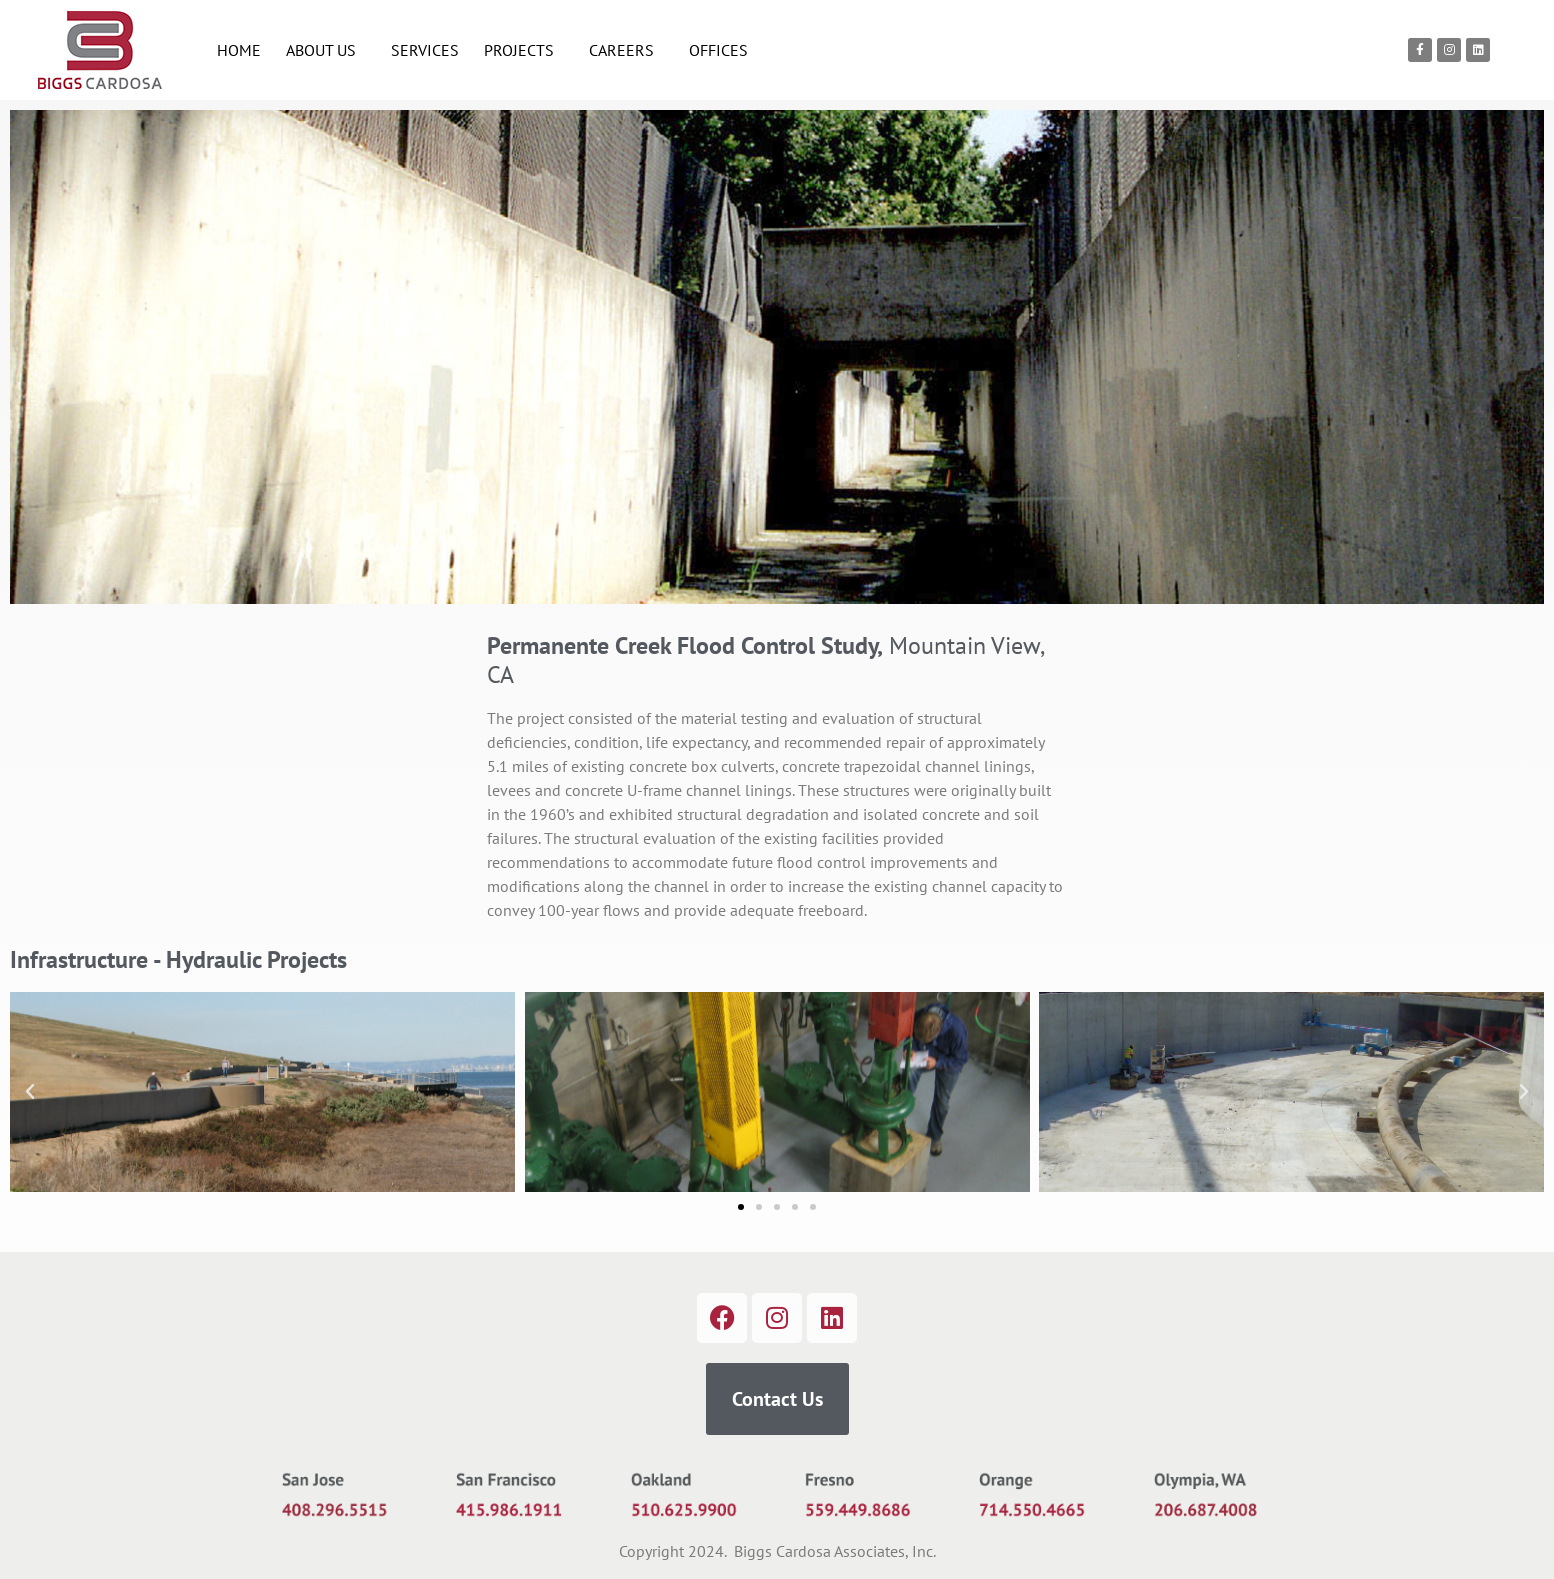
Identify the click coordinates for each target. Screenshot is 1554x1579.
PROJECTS (524, 50)
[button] (30, 1092)
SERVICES (425, 50)
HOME (239, 50)
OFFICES (718, 50)
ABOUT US (326, 50)
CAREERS (626, 50)
